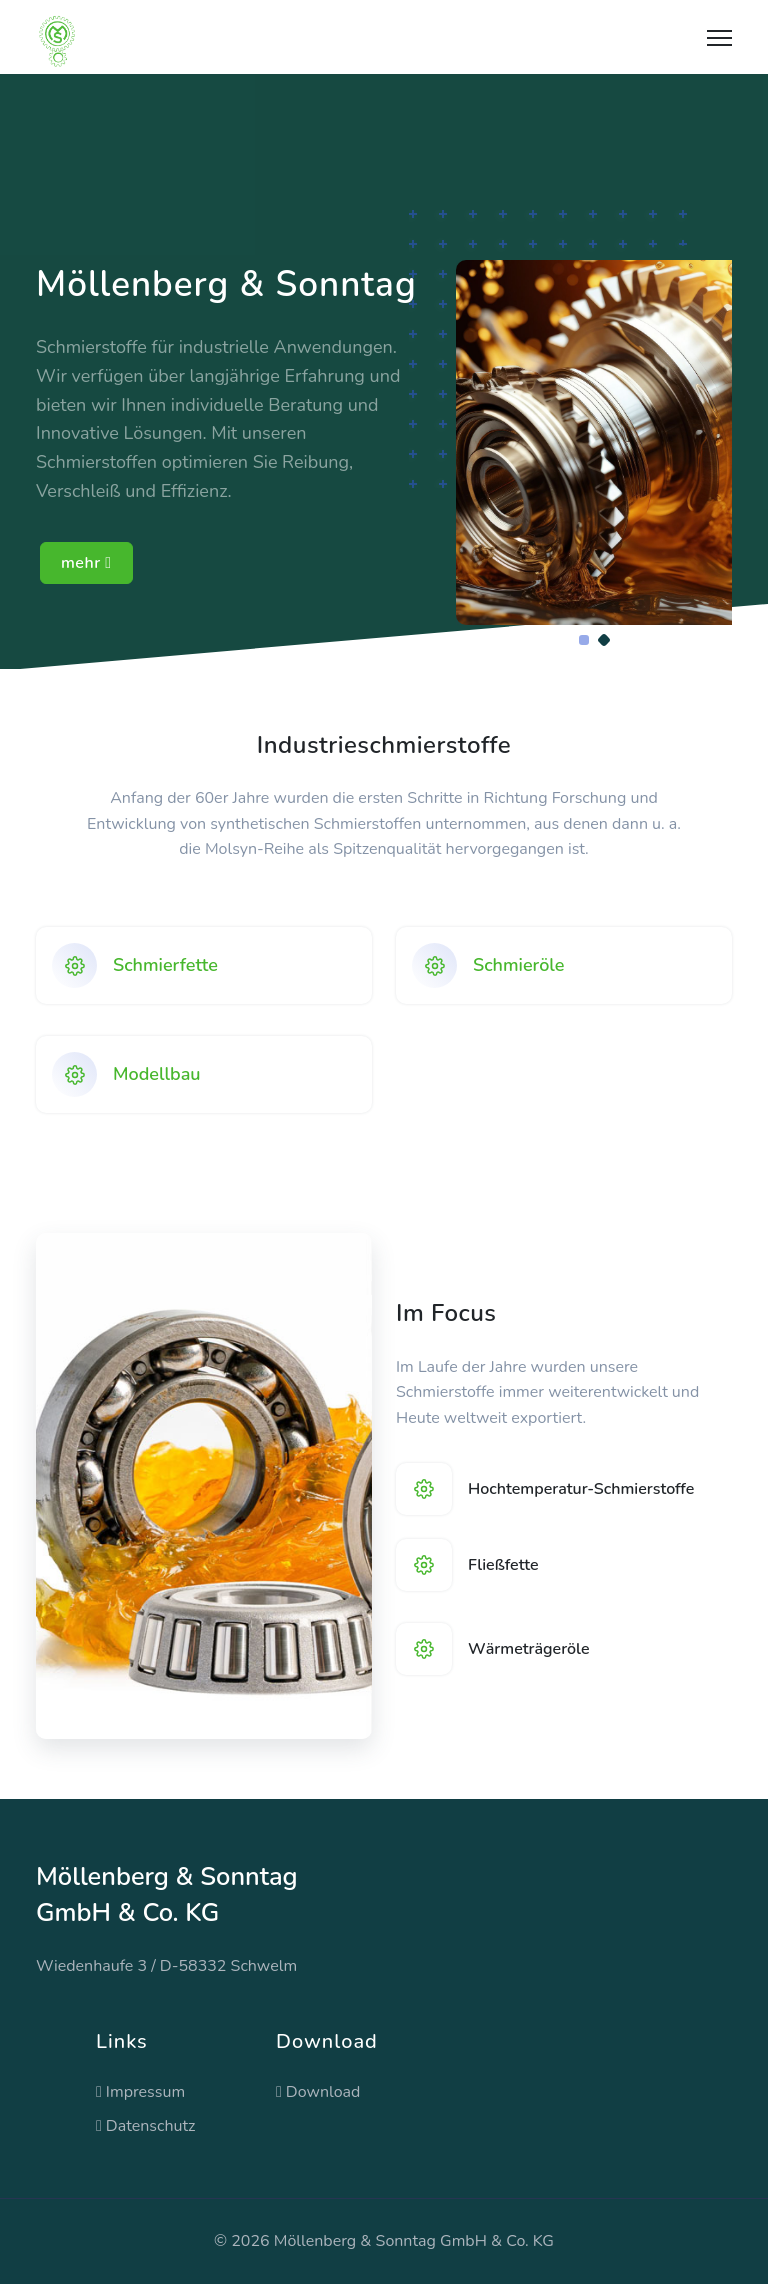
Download (318, 2092)
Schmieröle (518, 965)
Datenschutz (146, 2126)
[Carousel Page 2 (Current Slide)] (604, 640)
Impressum (140, 2092)
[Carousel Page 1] (584, 640)
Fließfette (503, 1565)
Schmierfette (165, 965)
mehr (86, 563)
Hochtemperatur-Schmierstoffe (581, 1489)
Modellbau (157, 1074)
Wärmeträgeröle (529, 1649)
